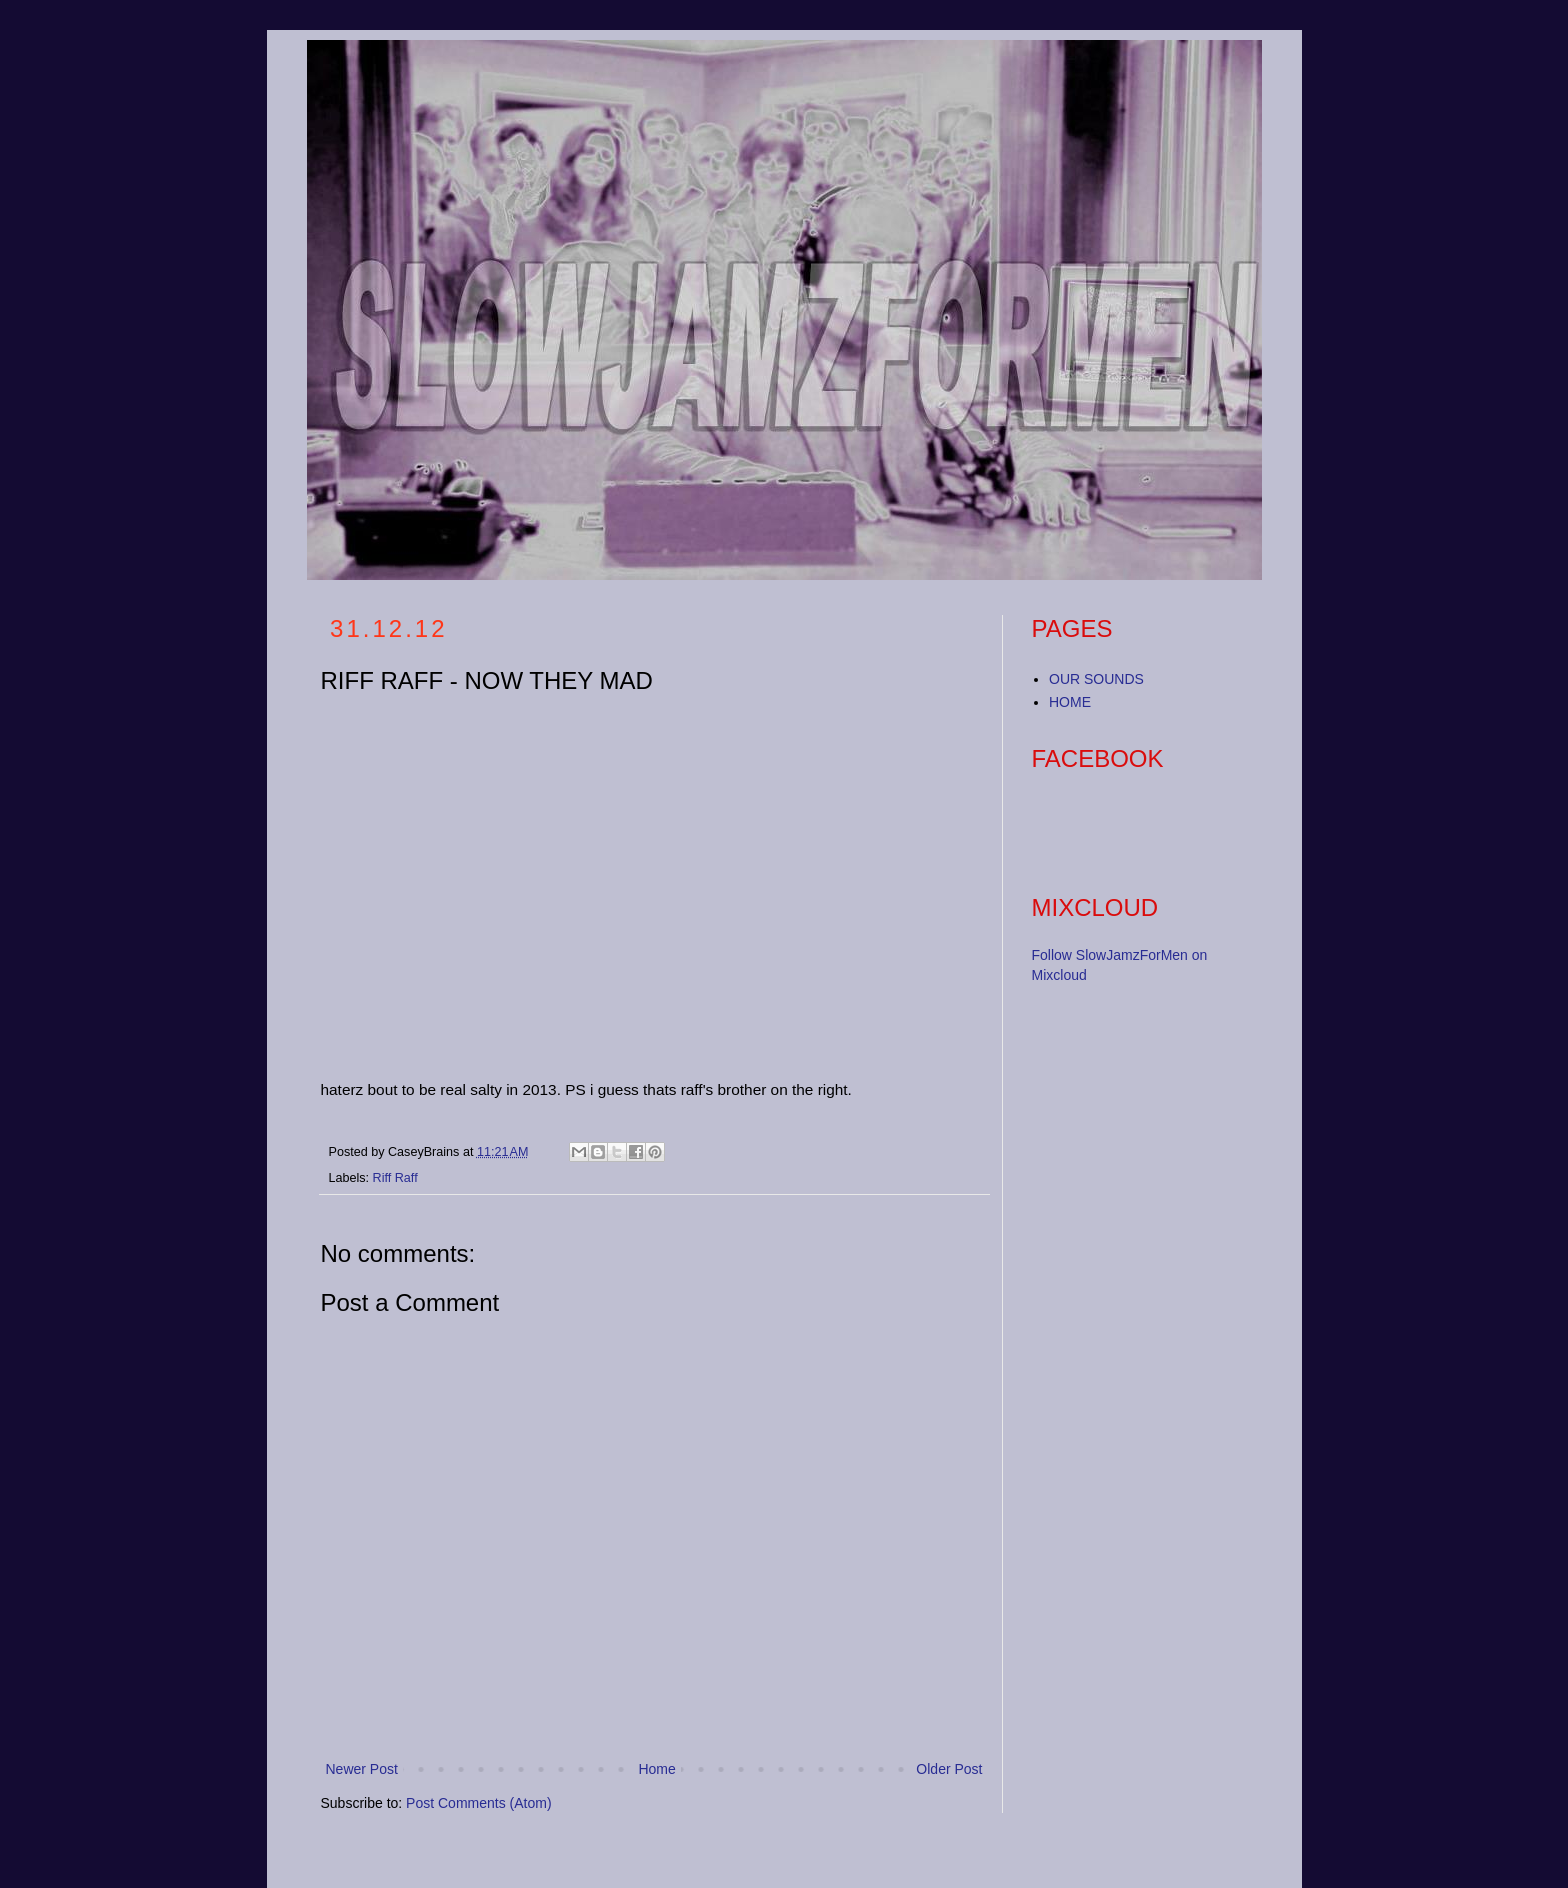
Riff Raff (395, 1178)
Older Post (949, 1769)
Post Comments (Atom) (478, 1803)
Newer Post (362, 1769)
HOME (1070, 702)
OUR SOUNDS (1096, 679)
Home (656, 1769)
